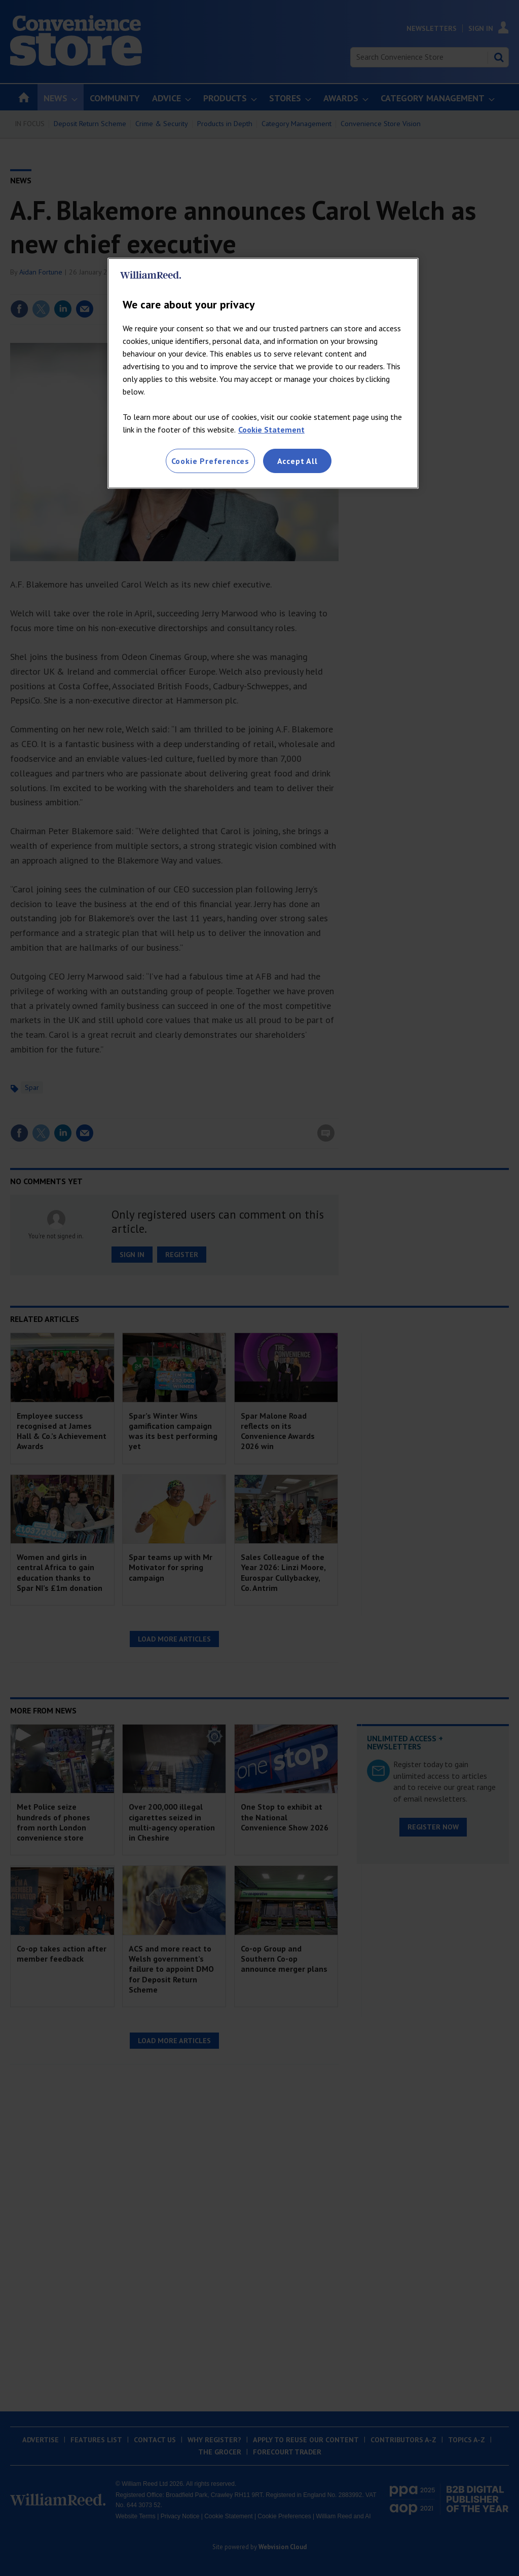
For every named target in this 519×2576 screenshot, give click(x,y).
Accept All (297, 461)
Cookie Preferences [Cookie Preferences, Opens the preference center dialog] (210, 461)
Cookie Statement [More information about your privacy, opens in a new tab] (271, 429)
